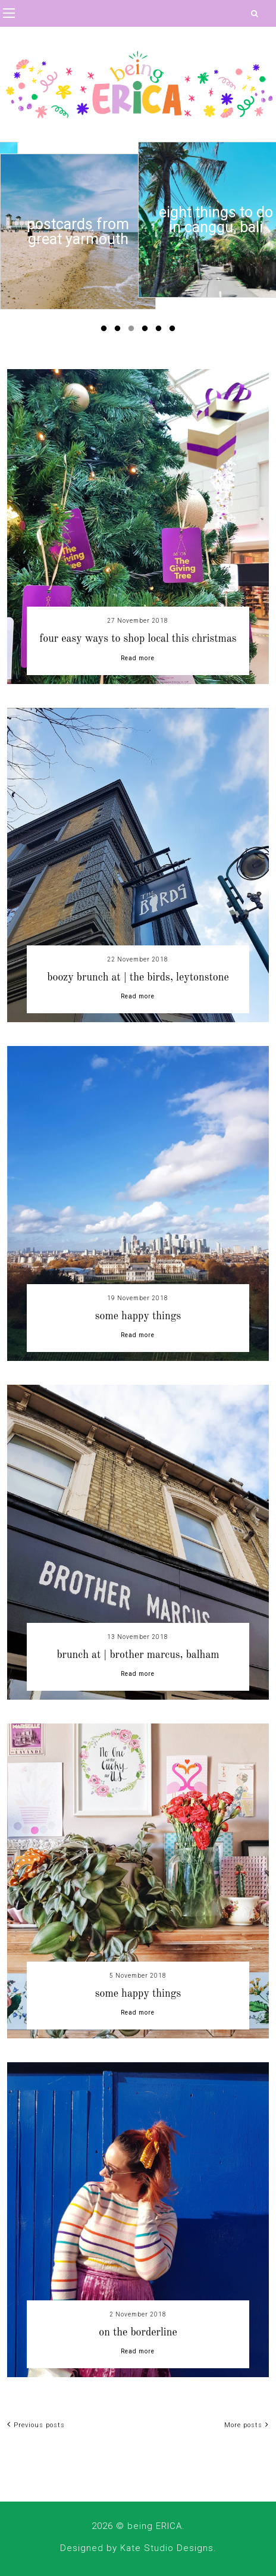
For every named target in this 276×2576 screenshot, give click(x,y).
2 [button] (120, 331)
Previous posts (36, 2425)
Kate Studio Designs (167, 2548)
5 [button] (161, 331)
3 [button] (133, 331)
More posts (246, 2425)
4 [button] (147, 331)
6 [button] (174, 331)
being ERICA (154, 2526)
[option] (78, 220)
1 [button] (106, 331)
